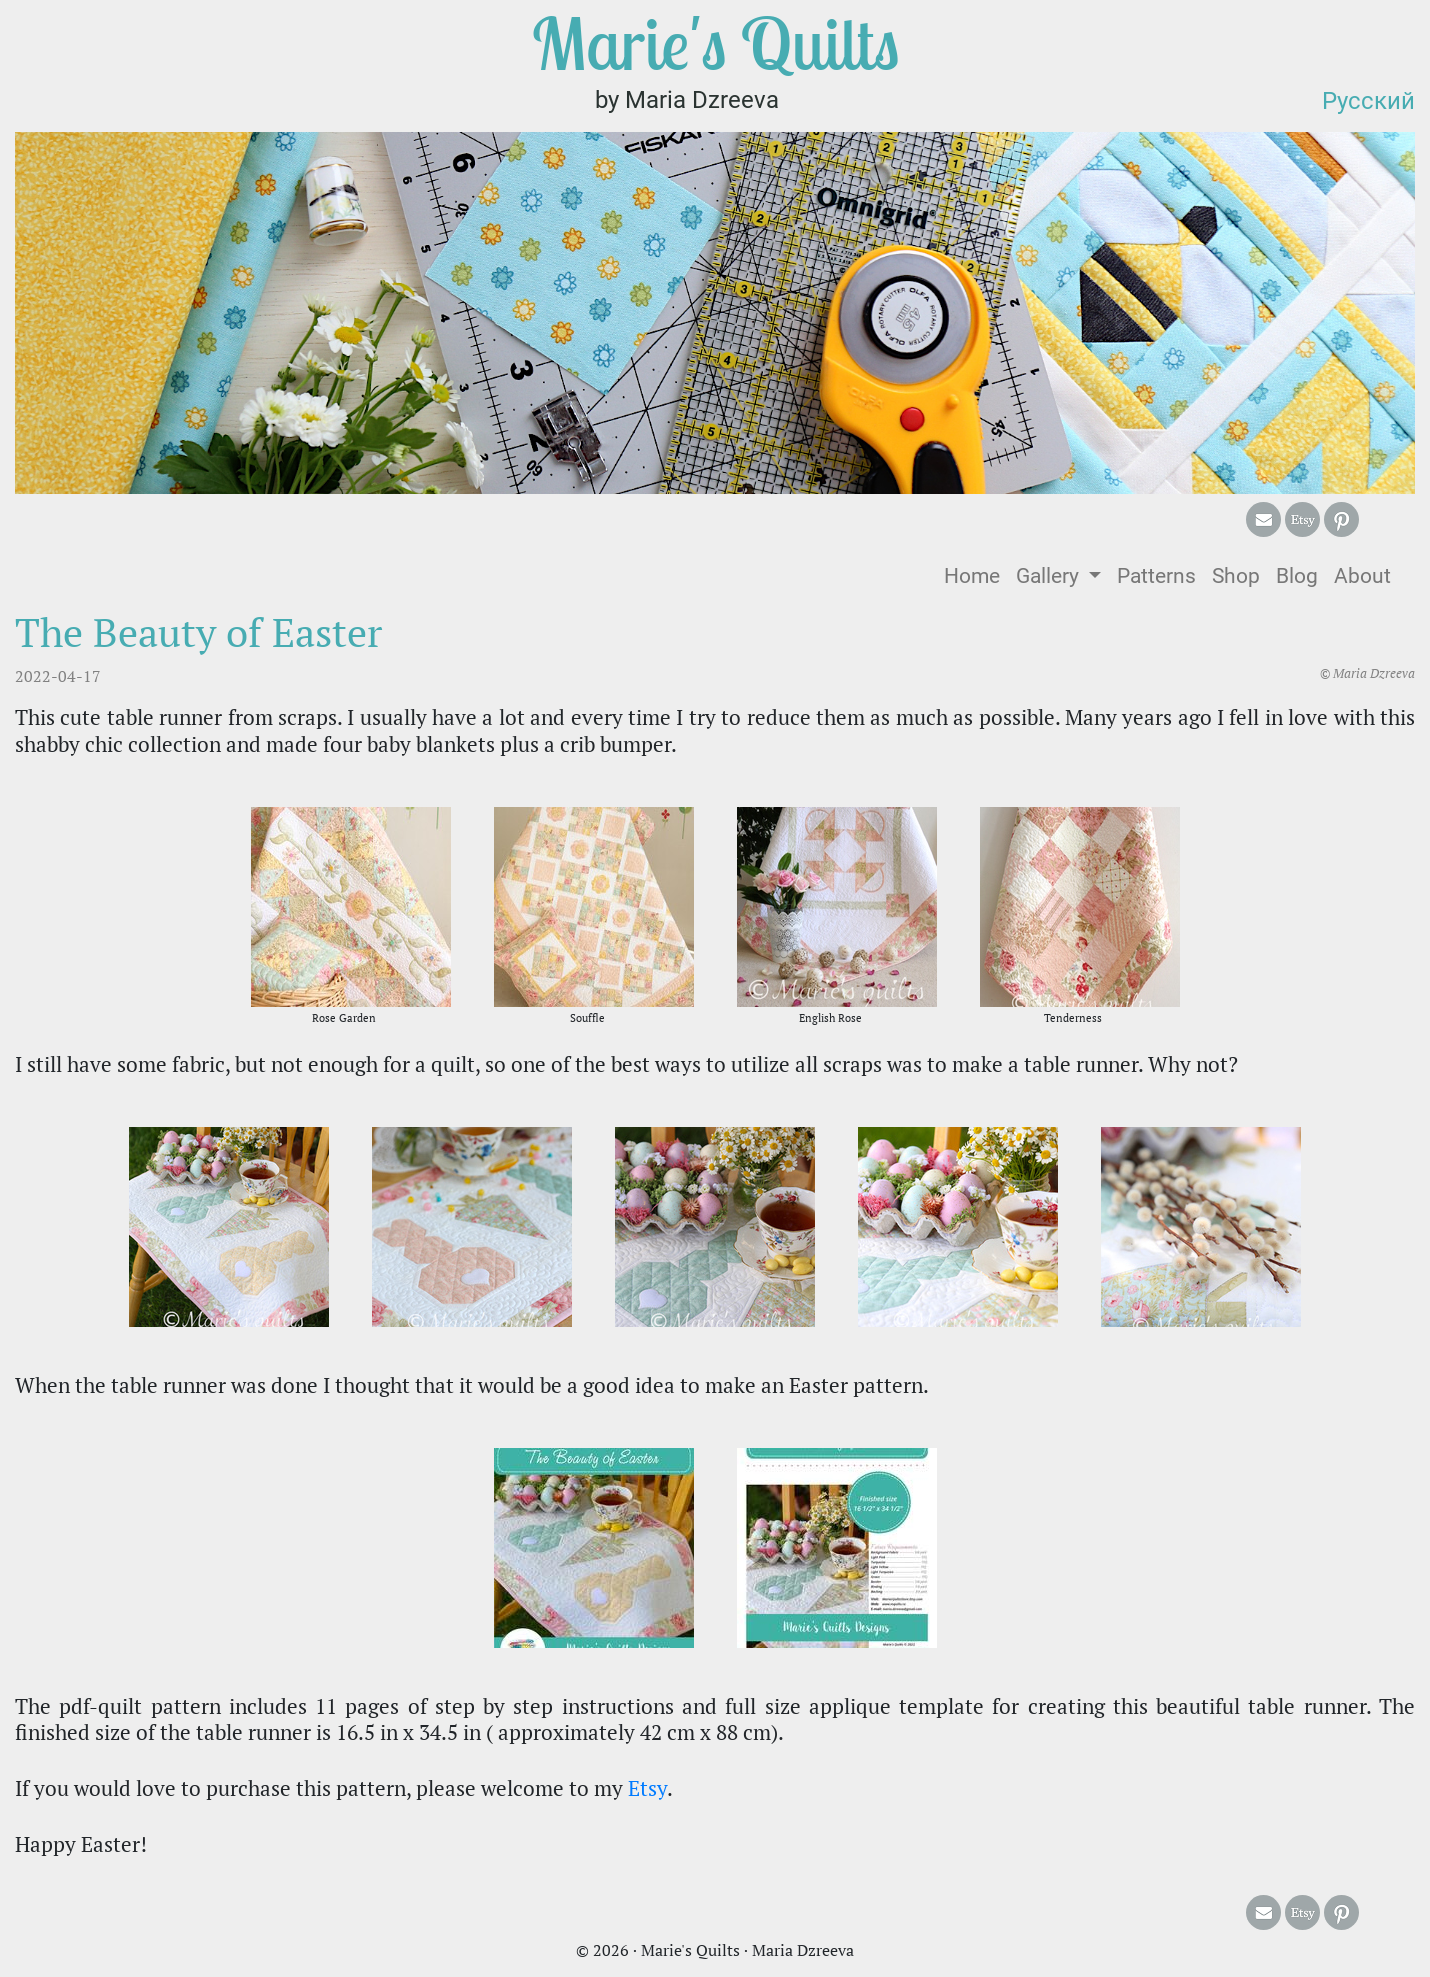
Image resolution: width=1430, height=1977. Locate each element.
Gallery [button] (1050, 576)
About (1362, 576)
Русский (1368, 101)
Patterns (1156, 576)
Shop (1236, 576)
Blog (1297, 576)
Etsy (647, 1788)
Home (976, 574)
